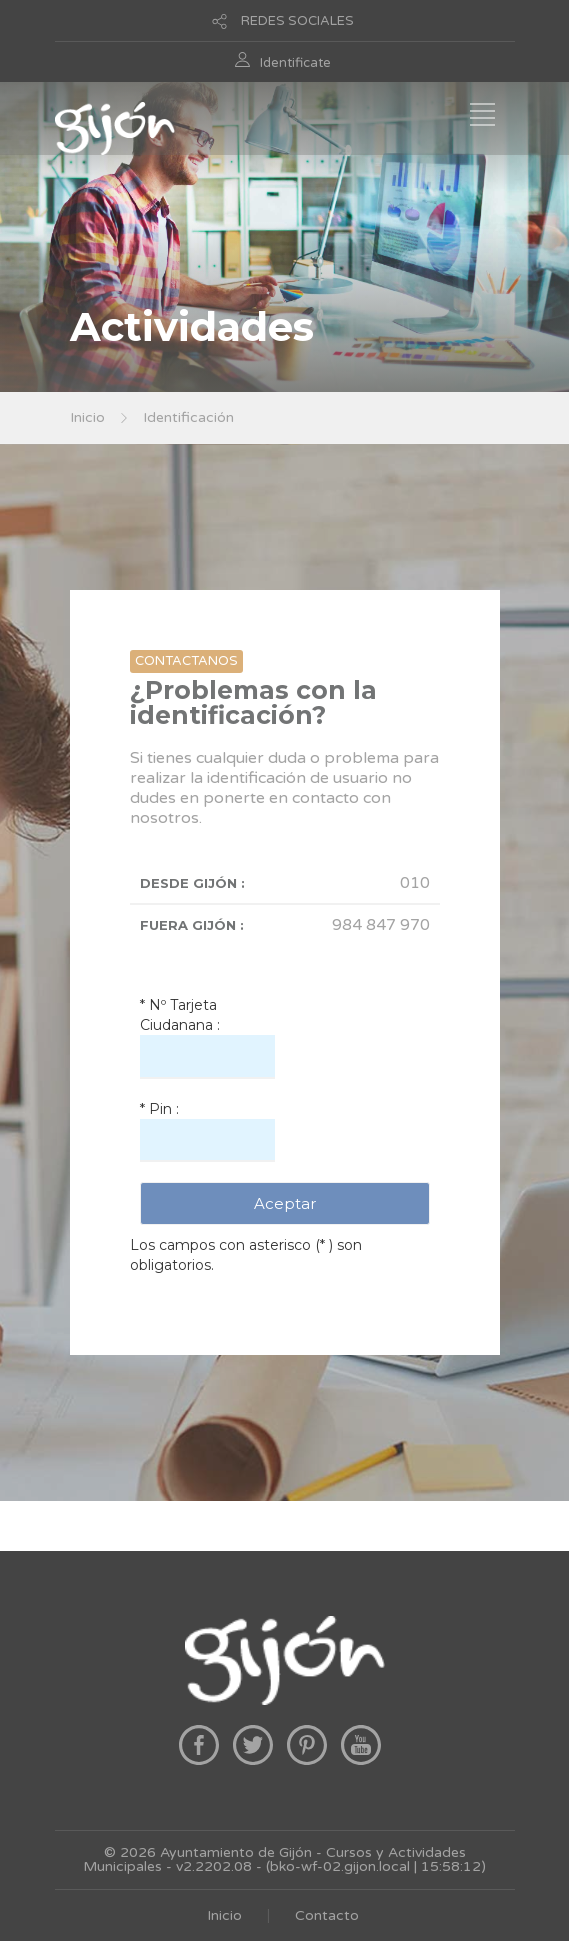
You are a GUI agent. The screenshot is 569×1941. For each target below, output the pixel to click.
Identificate (295, 63)
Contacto (327, 1915)
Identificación (188, 417)
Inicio (87, 417)
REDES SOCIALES (297, 21)
